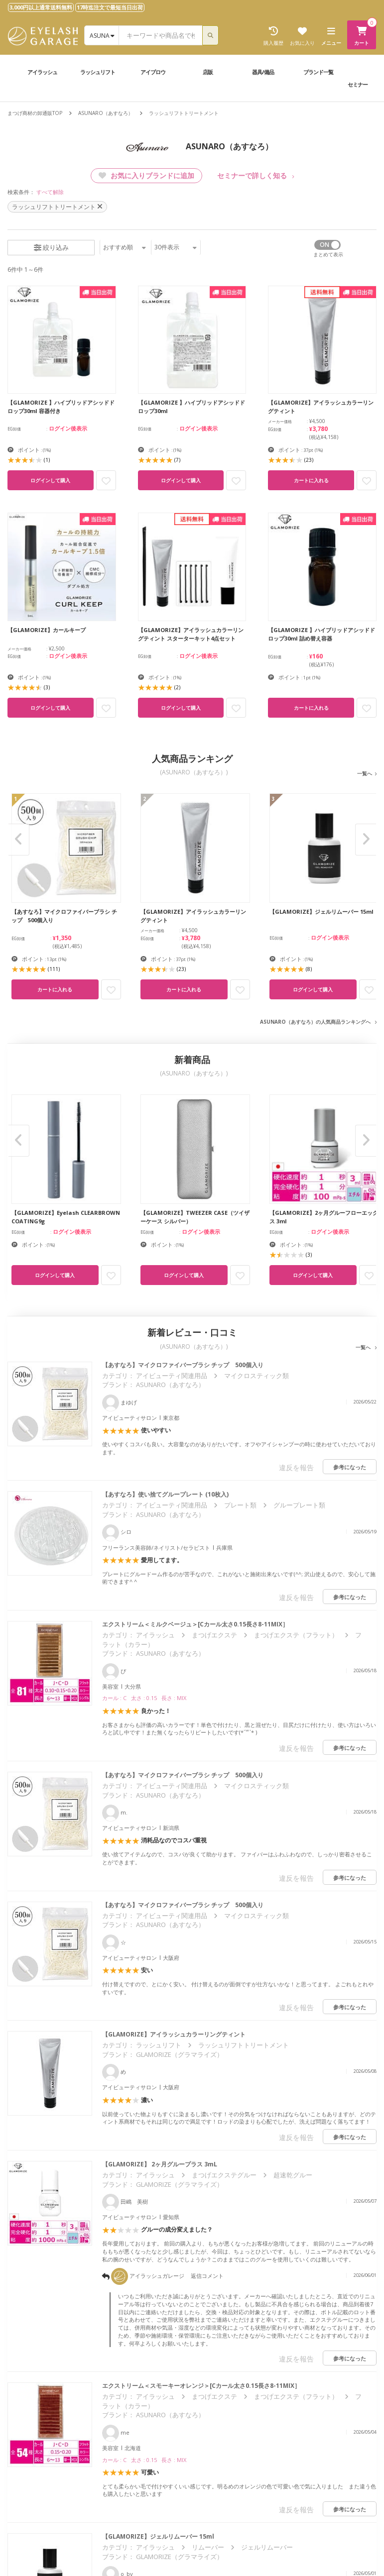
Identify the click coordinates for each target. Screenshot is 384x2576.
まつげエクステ (214, 1634)
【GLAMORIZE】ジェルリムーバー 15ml (161, 2536)
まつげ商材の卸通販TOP (34, 112)
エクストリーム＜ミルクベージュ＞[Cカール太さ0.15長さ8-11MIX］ (195, 1624)
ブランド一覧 (318, 72)
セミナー (358, 84)
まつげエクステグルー (224, 2174)
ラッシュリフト (97, 72)
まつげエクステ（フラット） (296, 1634)
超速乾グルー (292, 2174)
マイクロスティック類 (256, 1375)
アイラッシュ (42, 72)
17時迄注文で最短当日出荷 (110, 7)
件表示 (175, 247)
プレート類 (240, 1505)
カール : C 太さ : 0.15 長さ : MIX (144, 1698)
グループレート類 (299, 1505)
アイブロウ (152, 72)
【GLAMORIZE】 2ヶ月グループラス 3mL (162, 2164)
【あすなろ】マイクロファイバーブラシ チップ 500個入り (182, 1365)
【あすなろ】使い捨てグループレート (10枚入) (165, 1494)
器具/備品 (263, 72)
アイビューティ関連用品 (171, 1375)
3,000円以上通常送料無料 (40, 7)
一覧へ (364, 773)
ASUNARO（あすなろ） (105, 112)
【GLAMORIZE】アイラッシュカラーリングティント (174, 2034)
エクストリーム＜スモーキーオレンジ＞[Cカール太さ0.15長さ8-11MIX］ (201, 2385)
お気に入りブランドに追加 (146, 175)
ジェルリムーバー (267, 2547)
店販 (208, 72)
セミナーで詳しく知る (252, 175)
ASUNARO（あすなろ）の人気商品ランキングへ (315, 1021)
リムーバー (208, 2547)
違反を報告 (296, 1467)
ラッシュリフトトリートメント (243, 2044)
